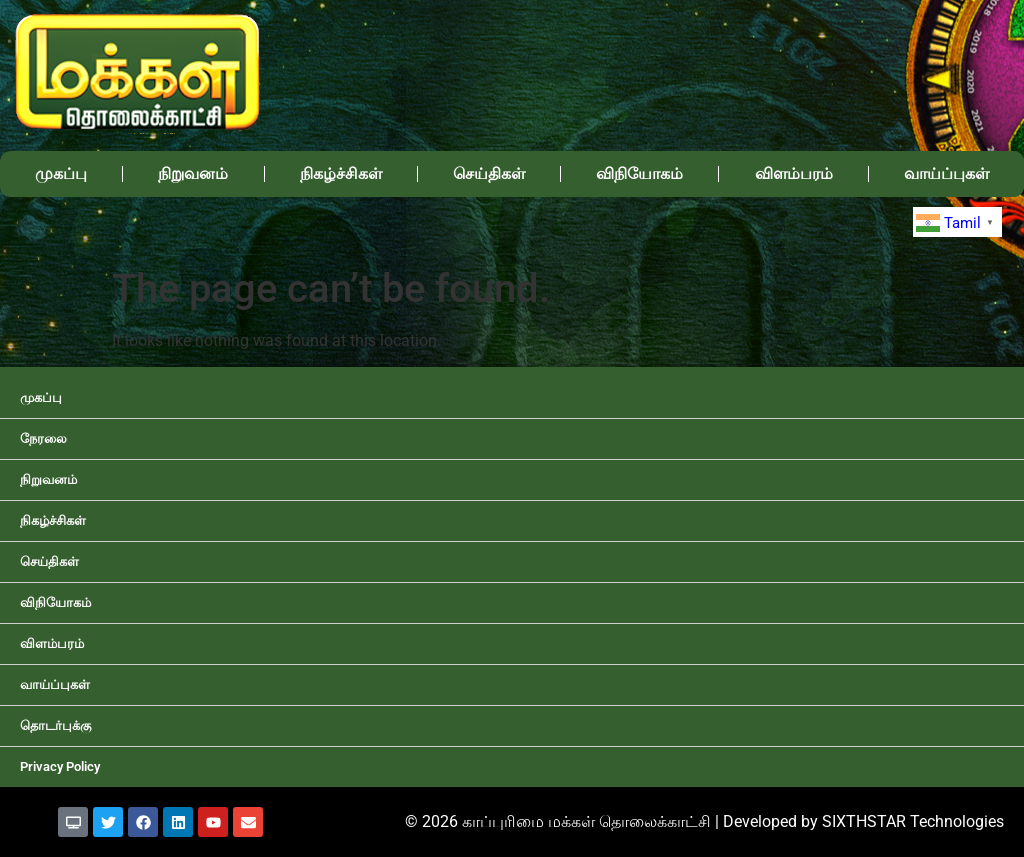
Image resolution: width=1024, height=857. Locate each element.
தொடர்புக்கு (55, 725)
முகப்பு (61, 173)
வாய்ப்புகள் (946, 173)
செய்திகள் (489, 173)
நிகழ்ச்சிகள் (341, 173)
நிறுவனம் (193, 173)
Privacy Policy (60, 766)
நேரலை (43, 438)
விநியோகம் (639, 173)
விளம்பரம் (794, 173)
